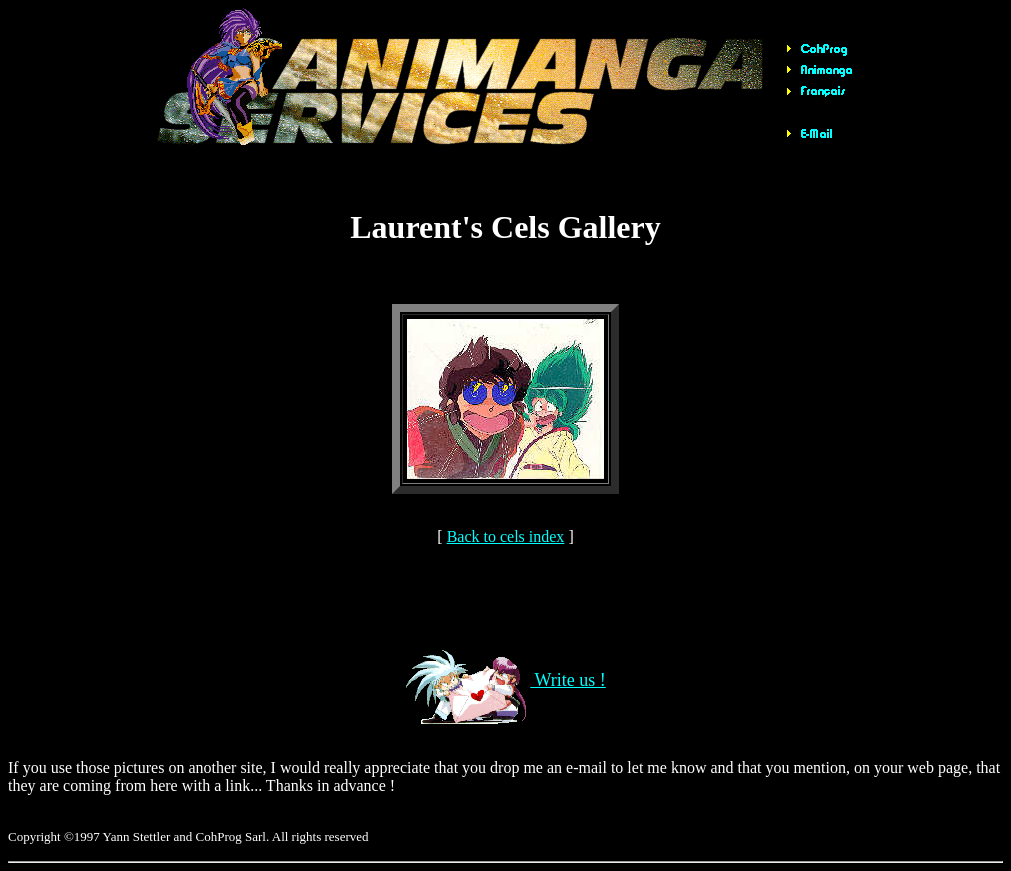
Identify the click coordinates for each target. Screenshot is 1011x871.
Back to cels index (506, 536)
